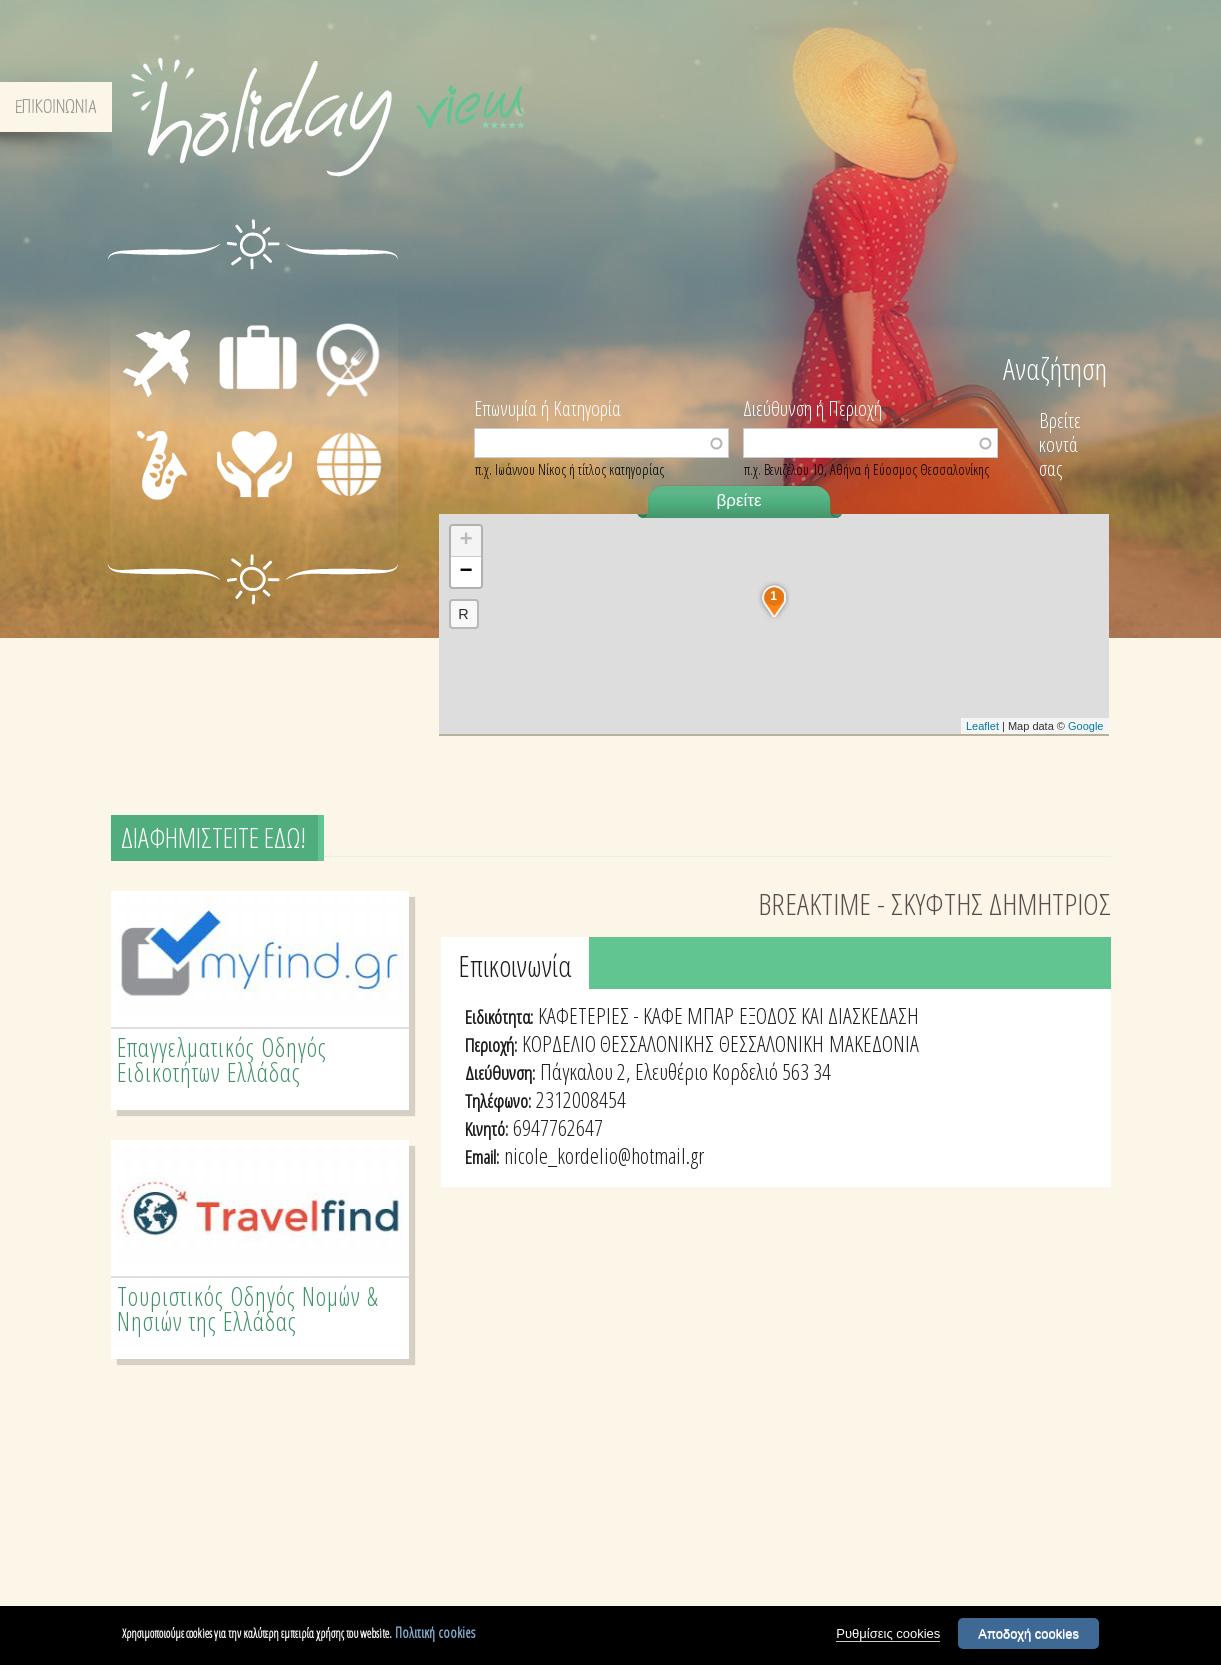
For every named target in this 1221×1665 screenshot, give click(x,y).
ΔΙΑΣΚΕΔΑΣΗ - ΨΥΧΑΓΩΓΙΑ (140, 466)
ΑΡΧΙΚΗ (740, 107)
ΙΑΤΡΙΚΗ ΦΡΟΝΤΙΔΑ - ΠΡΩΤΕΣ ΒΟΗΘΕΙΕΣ (260, 482)
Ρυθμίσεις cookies (888, 1633)
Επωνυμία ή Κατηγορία (547, 407)
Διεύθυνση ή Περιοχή (812, 407)
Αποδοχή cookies (1028, 1633)
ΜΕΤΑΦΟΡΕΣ (142, 323)
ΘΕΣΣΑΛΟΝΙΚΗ (771, 1043)
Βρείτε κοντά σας (1060, 444)
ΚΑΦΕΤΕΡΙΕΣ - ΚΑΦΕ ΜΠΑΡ (636, 1015)
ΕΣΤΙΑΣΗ (345, 300)
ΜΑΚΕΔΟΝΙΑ (874, 1043)
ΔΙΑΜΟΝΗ (257, 300)
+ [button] (465, 541)
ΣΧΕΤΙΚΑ (808, 107)
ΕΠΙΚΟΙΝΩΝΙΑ (1055, 107)
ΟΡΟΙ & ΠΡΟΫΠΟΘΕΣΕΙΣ (923, 107)
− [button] (465, 572)
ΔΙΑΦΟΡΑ (348, 498)
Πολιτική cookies (435, 1632)
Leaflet (982, 726)
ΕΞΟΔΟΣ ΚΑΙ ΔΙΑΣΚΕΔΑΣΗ (829, 1015)
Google (1085, 726)
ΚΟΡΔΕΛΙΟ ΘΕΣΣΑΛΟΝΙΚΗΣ (618, 1043)
